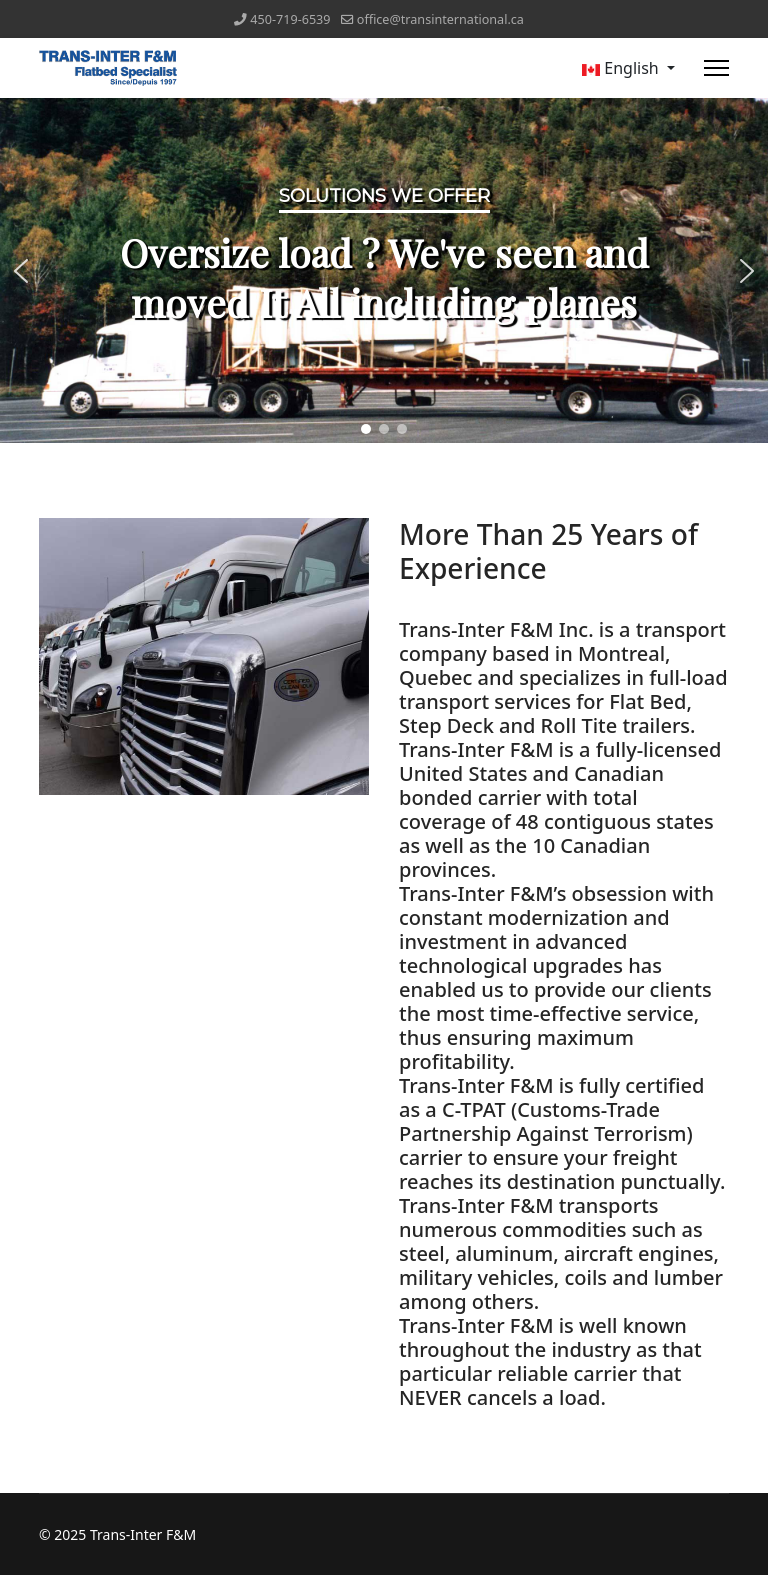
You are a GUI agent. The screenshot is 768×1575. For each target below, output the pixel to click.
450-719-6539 (290, 19)
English (620, 68)
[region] (384, 271)
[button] (21, 271)
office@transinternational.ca (440, 19)
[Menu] (716, 68)
